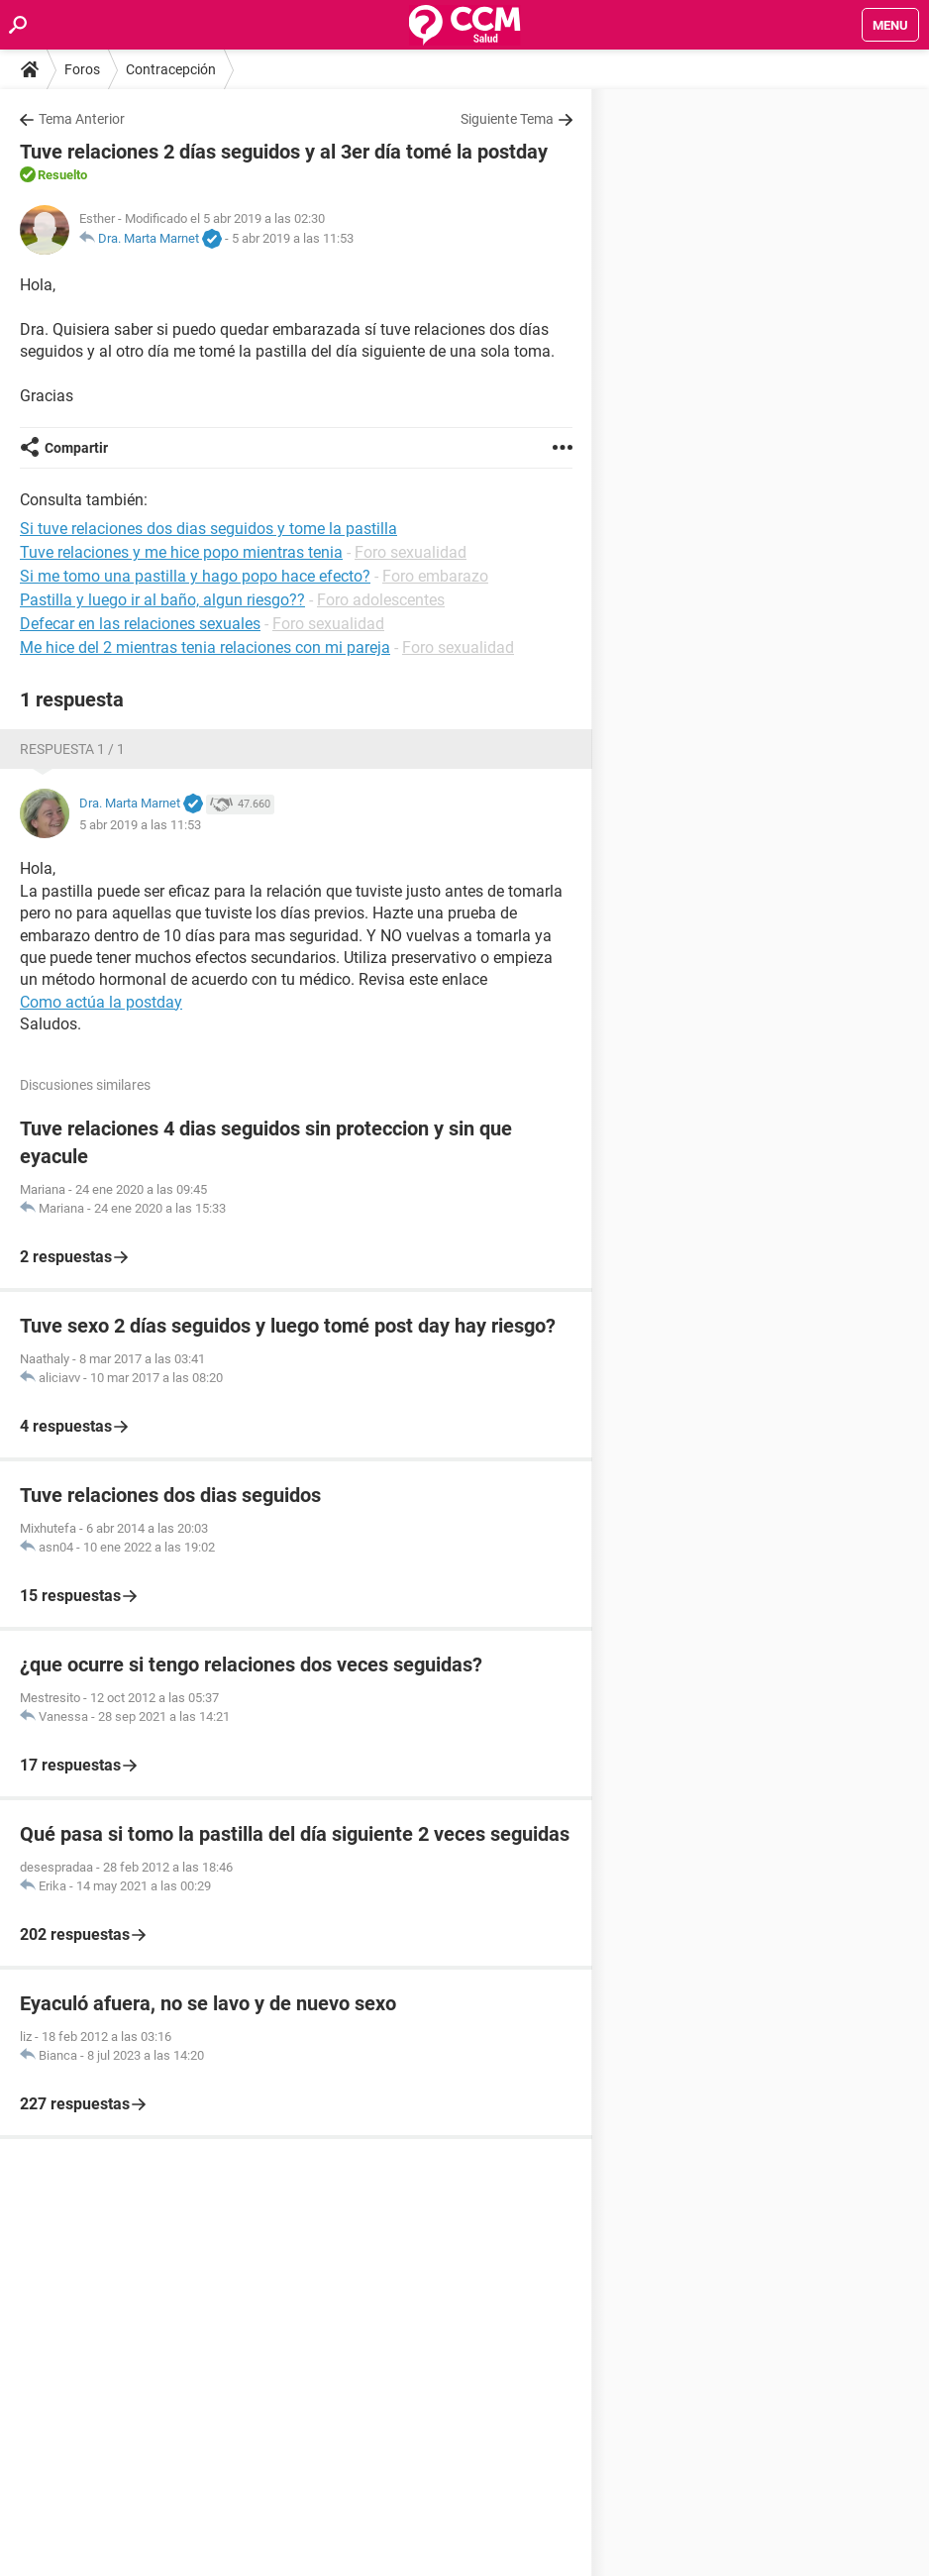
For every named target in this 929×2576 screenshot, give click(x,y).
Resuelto (62, 174)
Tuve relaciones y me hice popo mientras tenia (181, 552)
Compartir (76, 448)
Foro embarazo (435, 576)
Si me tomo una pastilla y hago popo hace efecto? (195, 576)
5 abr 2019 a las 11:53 (293, 238)
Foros (82, 69)
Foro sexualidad (410, 552)
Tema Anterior (82, 119)
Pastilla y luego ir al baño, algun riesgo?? (162, 599)
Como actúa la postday (101, 1002)
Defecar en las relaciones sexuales (140, 623)
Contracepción (171, 69)
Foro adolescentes (381, 599)
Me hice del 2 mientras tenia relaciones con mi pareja (205, 647)
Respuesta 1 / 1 (72, 749)
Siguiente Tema (507, 119)
